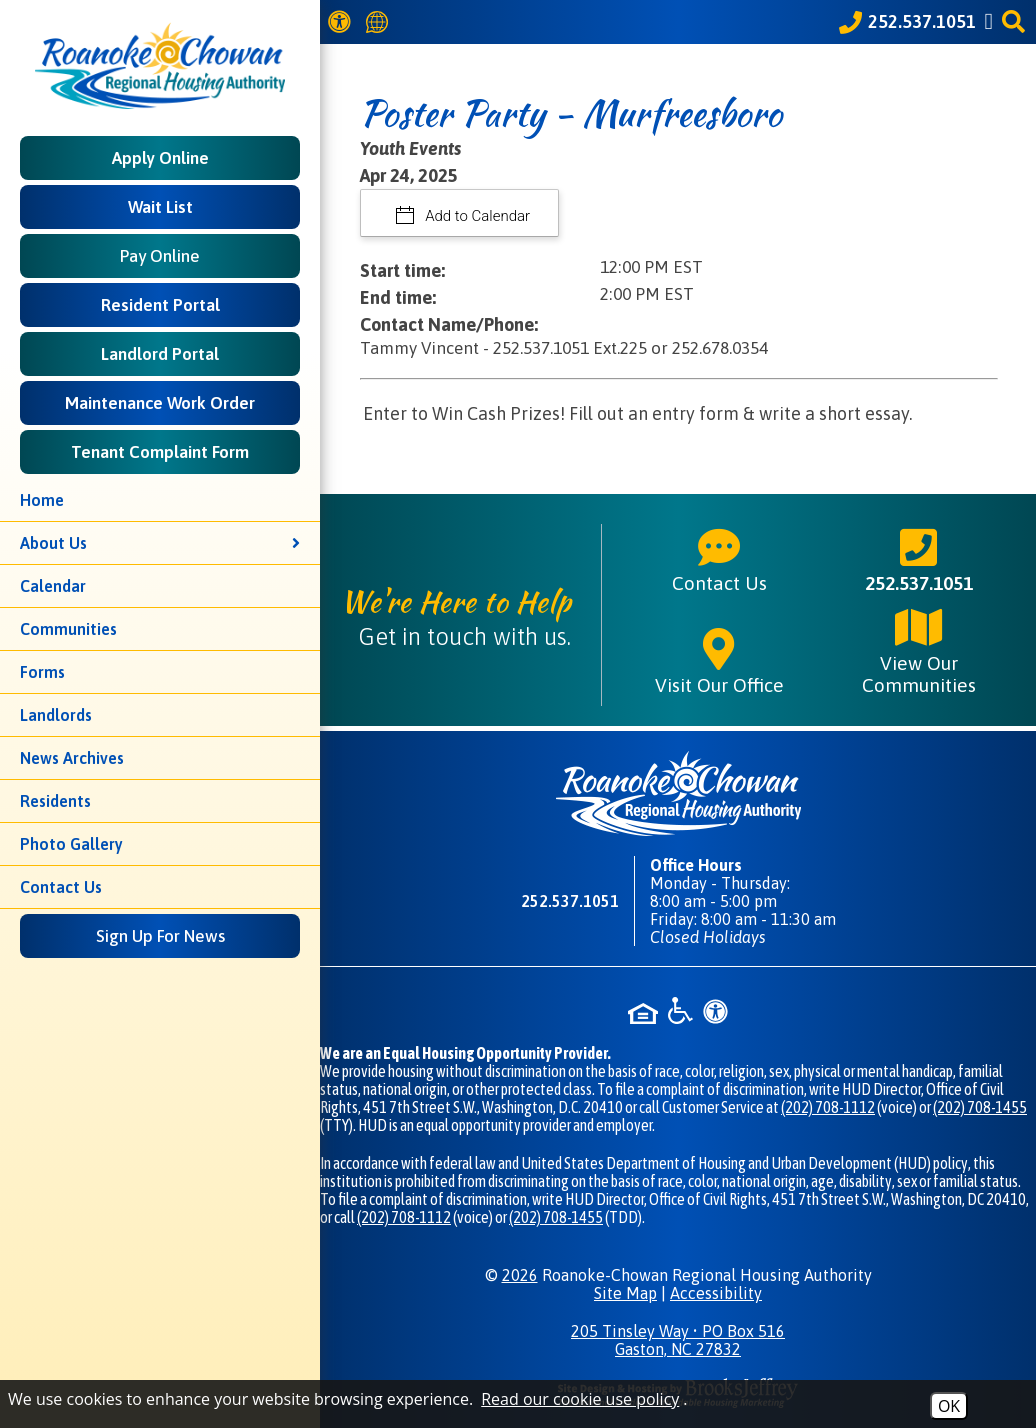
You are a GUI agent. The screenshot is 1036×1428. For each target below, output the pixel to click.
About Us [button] (160, 543)
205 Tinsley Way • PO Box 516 (678, 1340)
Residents (55, 801)
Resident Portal (160, 305)
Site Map (625, 1293)
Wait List (160, 207)
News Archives (72, 758)
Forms (42, 672)
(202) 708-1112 (828, 1107)
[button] (1016, 21)
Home (42, 500)
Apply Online (160, 158)
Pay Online (160, 256)
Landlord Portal (160, 354)
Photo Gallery (71, 844)
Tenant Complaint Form (160, 452)
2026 (520, 1275)
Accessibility (716, 1293)
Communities (68, 629)
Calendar (53, 586)
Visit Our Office (719, 661)
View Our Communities (919, 650)
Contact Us (61, 887)
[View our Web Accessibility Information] (342, 21)
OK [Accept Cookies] (949, 1406)
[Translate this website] (380, 22)
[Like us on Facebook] (992, 21)
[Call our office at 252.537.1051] (907, 22)
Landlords (56, 715)
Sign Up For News (160, 936)
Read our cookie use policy (580, 1399)
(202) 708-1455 (980, 1107)
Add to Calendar (476, 216)
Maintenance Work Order (160, 403)
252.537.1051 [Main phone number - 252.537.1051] (919, 559)
